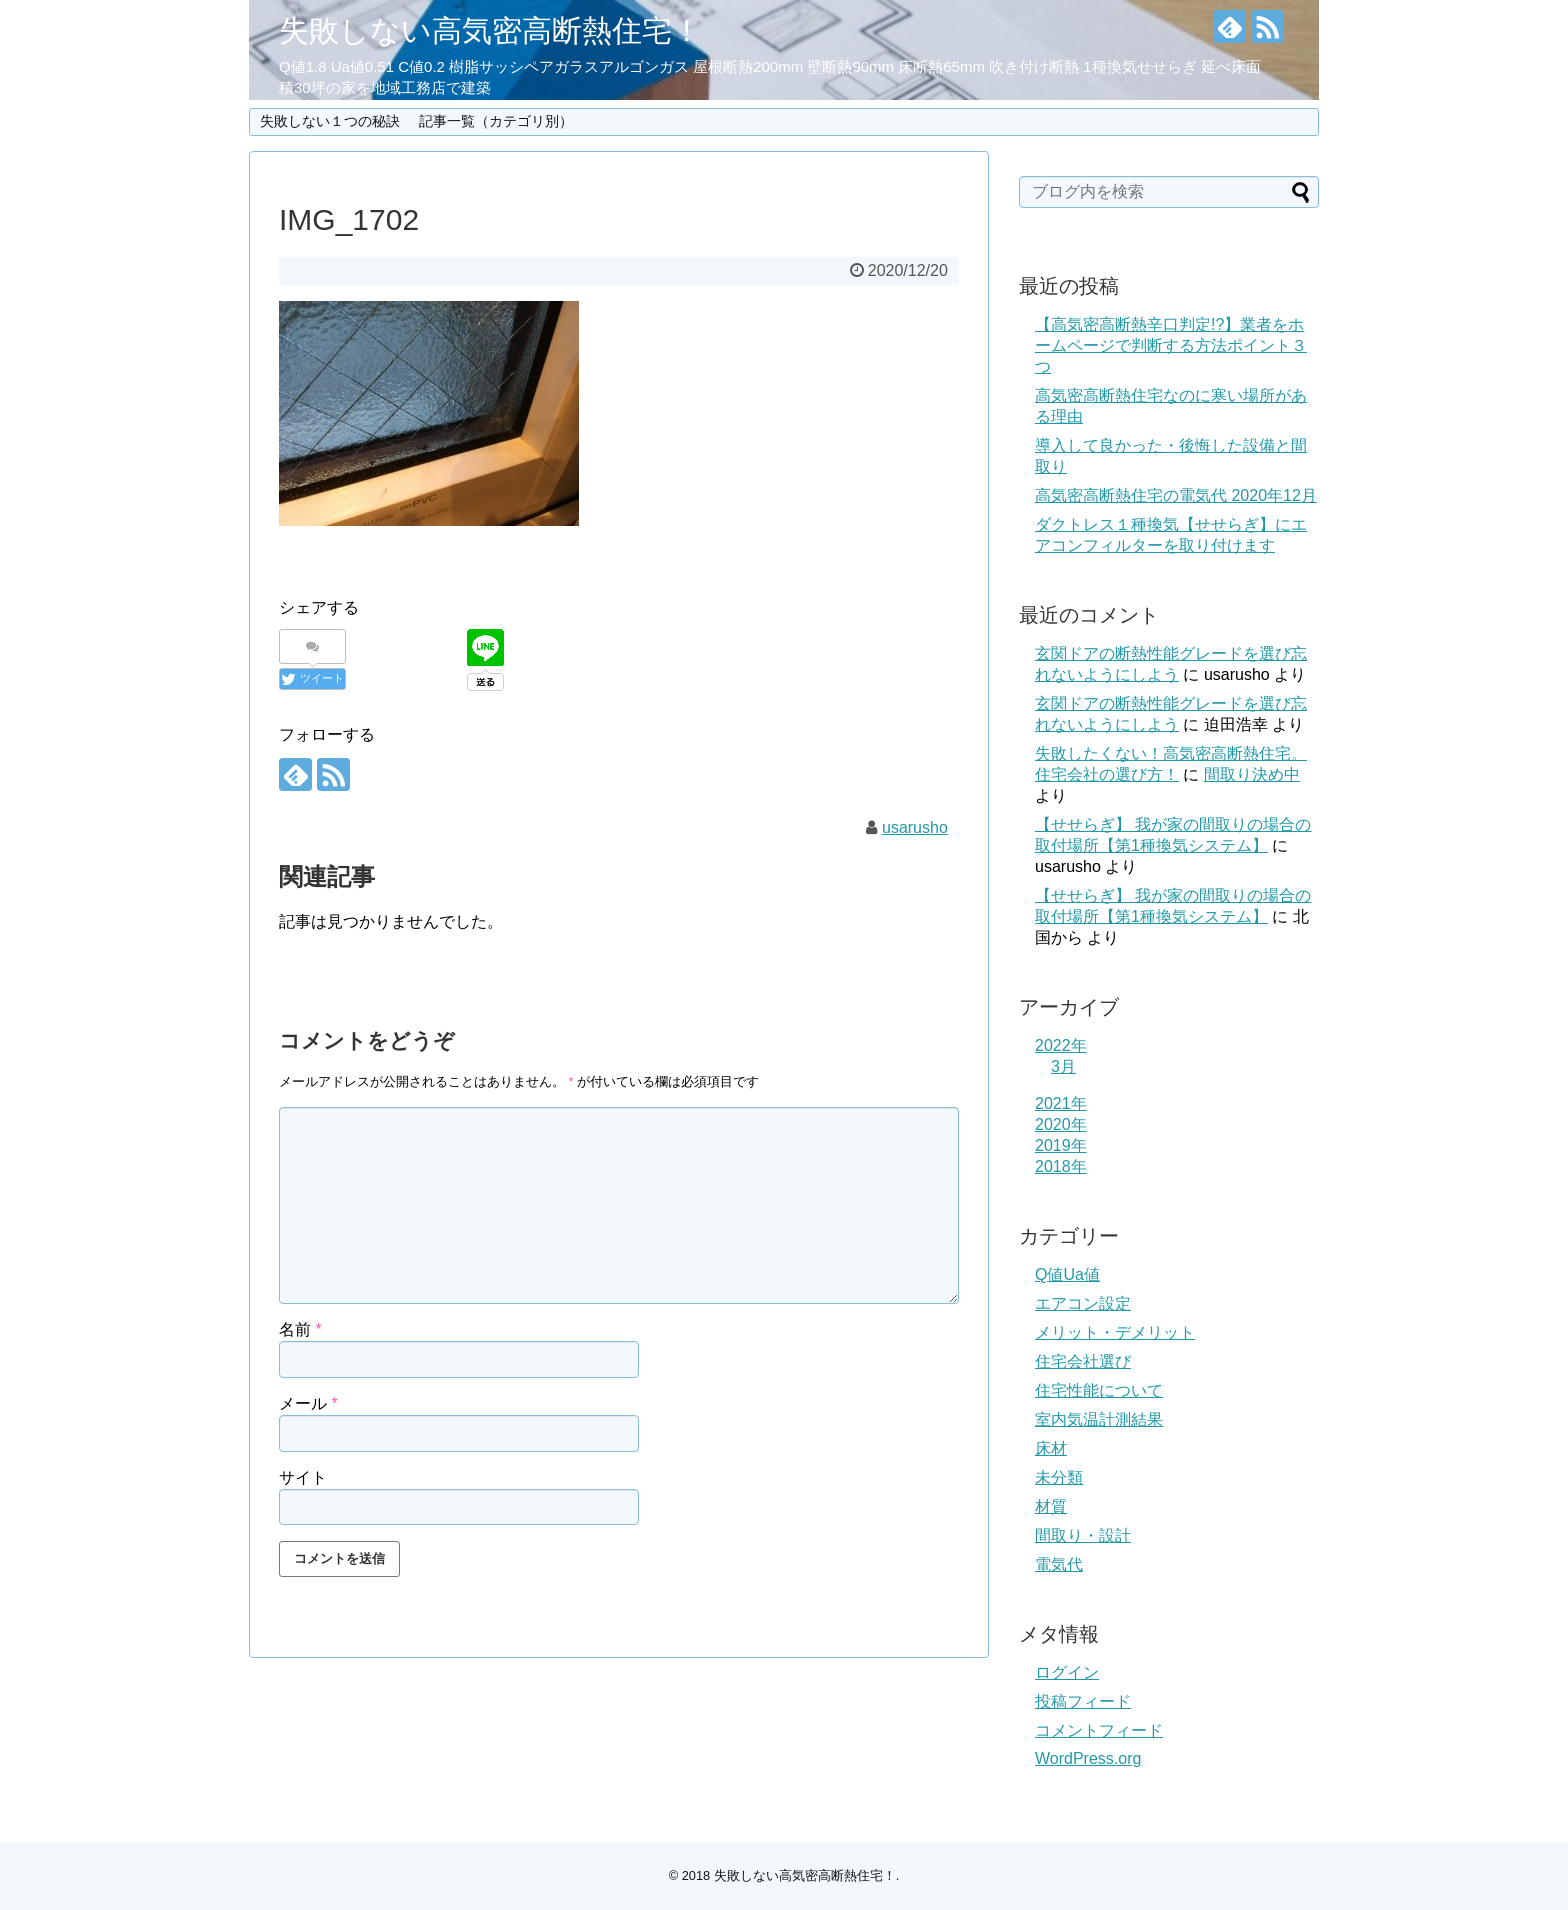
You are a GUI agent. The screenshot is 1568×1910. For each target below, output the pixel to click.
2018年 (1061, 1166)
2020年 (1061, 1124)
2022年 (1061, 1045)
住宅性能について (1099, 1390)
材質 (1051, 1506)
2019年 (1061, 1145)
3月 (1063, 1066)
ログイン (1067, 1672)
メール (308, 1403)
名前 (300, 1329)
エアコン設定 (1083, 1303)
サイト (303, 1477)
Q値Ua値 (1067, 1274)
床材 (1051, 1448)
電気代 (1059, 1564)
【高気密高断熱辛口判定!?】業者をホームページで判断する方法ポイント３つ (1171, 345)
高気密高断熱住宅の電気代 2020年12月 (1176, 495)
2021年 (1061, 1103)
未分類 (1059, 1477)
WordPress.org (1088, 1758)
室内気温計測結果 (1099, 1419)
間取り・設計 (1083, 1535)
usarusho (915, 827)
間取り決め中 (1252, 774)
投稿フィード (1083, 1701)
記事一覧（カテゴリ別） (496, 121)
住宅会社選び (1083, 1361)
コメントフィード (1099, 1730)
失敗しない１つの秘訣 (330, 121)
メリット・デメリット (1115, 1332)
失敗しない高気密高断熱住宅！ (490, 30)
